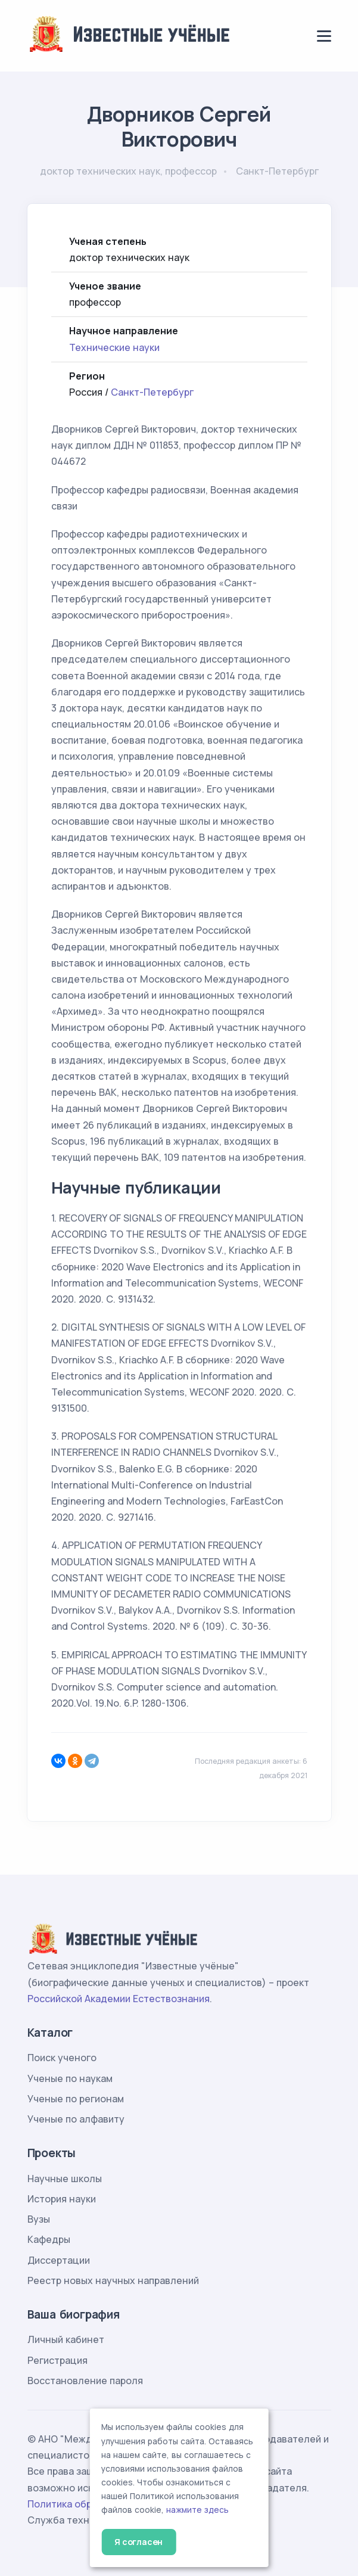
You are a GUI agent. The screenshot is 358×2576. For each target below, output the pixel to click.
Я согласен (138, 2541)
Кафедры (48, 2239)
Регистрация (57, 2360)
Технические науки (114, 347)
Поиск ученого (61, 2057)
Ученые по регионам (75, 2098)
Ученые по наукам (70, 2078)
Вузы (38, 2219)
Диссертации (58, 2260)
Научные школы (64, 2178)
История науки (61, 2198)
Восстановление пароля (85, 2380)
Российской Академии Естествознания (118, 1998)
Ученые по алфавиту (75, 2119)
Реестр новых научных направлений (113, 2280)
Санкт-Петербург (152, 392)
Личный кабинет (65, 2339)
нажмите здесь (197, 2509)
